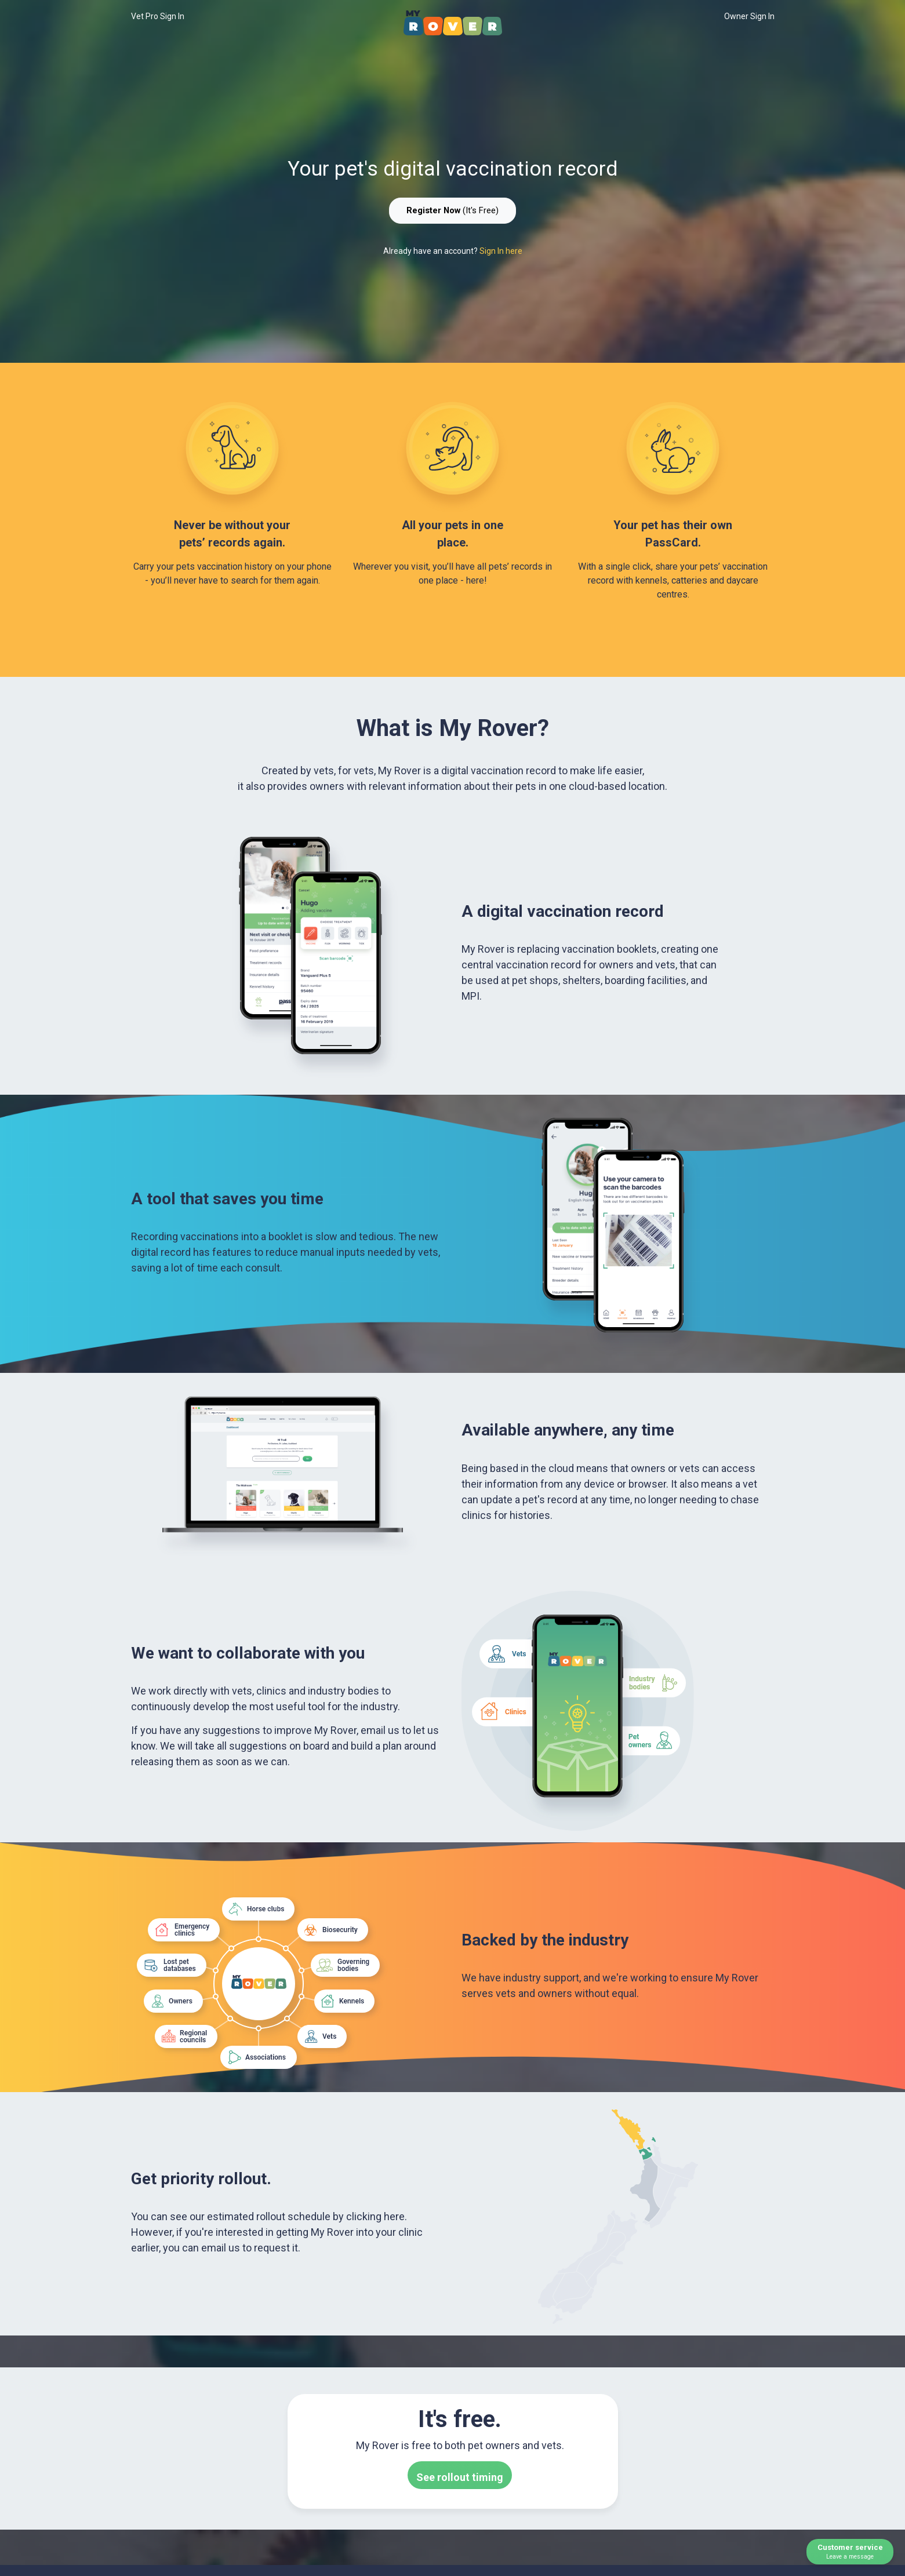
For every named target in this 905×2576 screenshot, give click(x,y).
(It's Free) (452, 210)
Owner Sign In (749, 16)
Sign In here (500, 251)
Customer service (850, 2551)
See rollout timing (459, 2477)
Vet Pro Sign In (157, 16)
